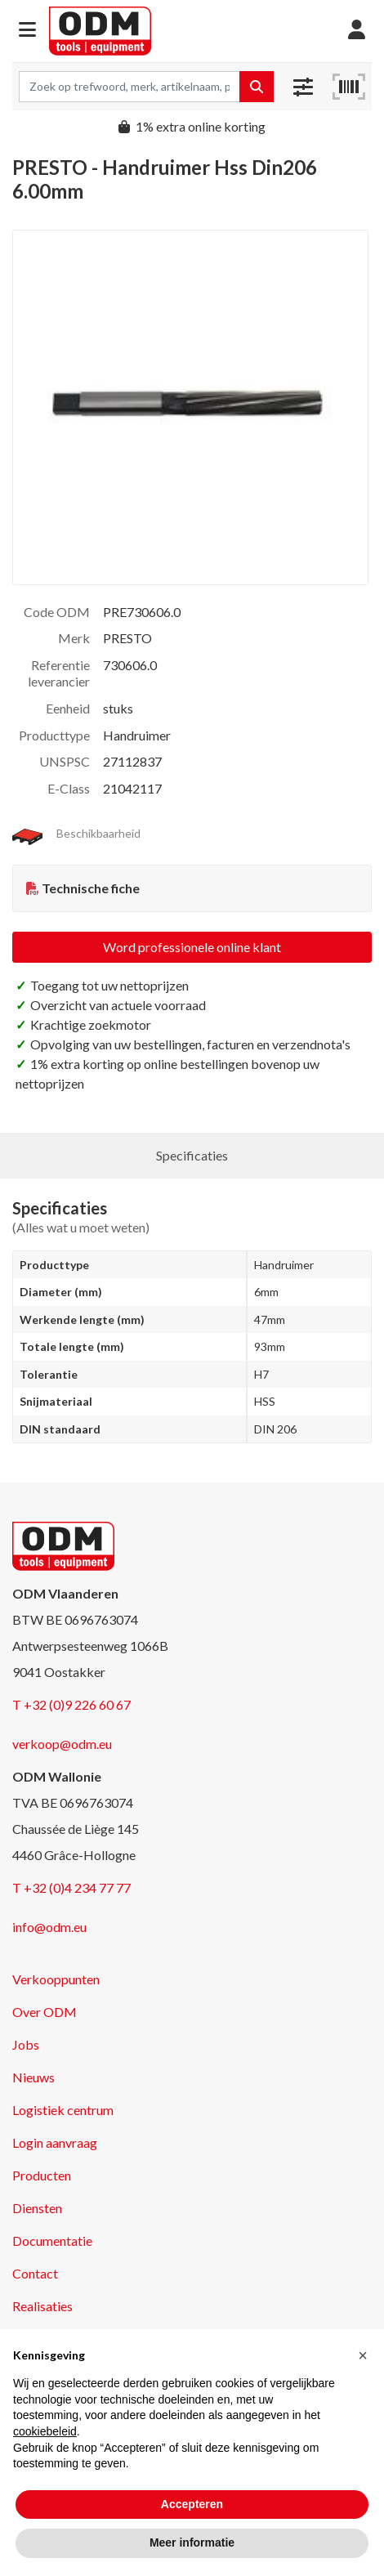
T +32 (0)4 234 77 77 (71, 1887)
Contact (35, 2273)
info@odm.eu (49, 1926)
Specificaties (192, 1155)
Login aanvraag (54, 2142)
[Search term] (129, 86)
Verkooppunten (56, 1979)
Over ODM (44, 2011)
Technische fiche (91, 888)
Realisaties (42, 2306)
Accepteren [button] (192, 2504)
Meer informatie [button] (192, 2542)
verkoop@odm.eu (62, 1743)
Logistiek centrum (63, 2110)
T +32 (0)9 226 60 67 (71, 1704)
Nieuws (33, 2077)
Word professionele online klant (192, 947)
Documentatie (52, 2240)
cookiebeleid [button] (45, 2431)
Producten (41, 2175)
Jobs (25, 2044)
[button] (27, 31)
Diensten (37, 2208)
